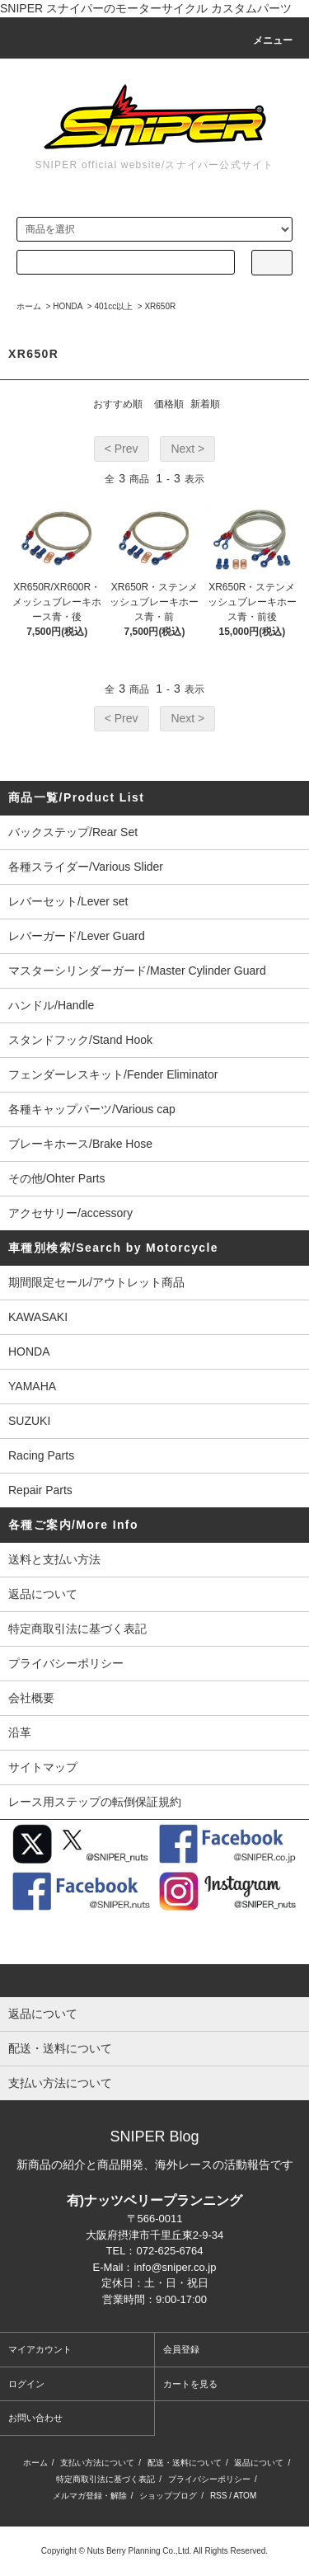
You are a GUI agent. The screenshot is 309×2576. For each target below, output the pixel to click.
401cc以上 (114, 306)
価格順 (169, 404)
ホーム (28, 306)
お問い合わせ (35, 2418)
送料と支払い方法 (54, 1559)
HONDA (67, 306)
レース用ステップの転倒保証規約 (94, 1801)
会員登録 (181, 2349)
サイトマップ (42, 1767)
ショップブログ (168, 2495)
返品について (42, 1594)
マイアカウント (40, 2349)
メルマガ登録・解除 (90, 2495)
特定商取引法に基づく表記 (77, 1628)
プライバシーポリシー (66, 1663)
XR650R (160, 306)
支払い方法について (97, 2462)
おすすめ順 (118, 404)
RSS (218, 2495)
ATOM (244, 2495)
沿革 (19, 1732)
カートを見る (190, 2384)
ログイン (26, 2384)
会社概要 (31, 1697)
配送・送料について (184, 2462)
